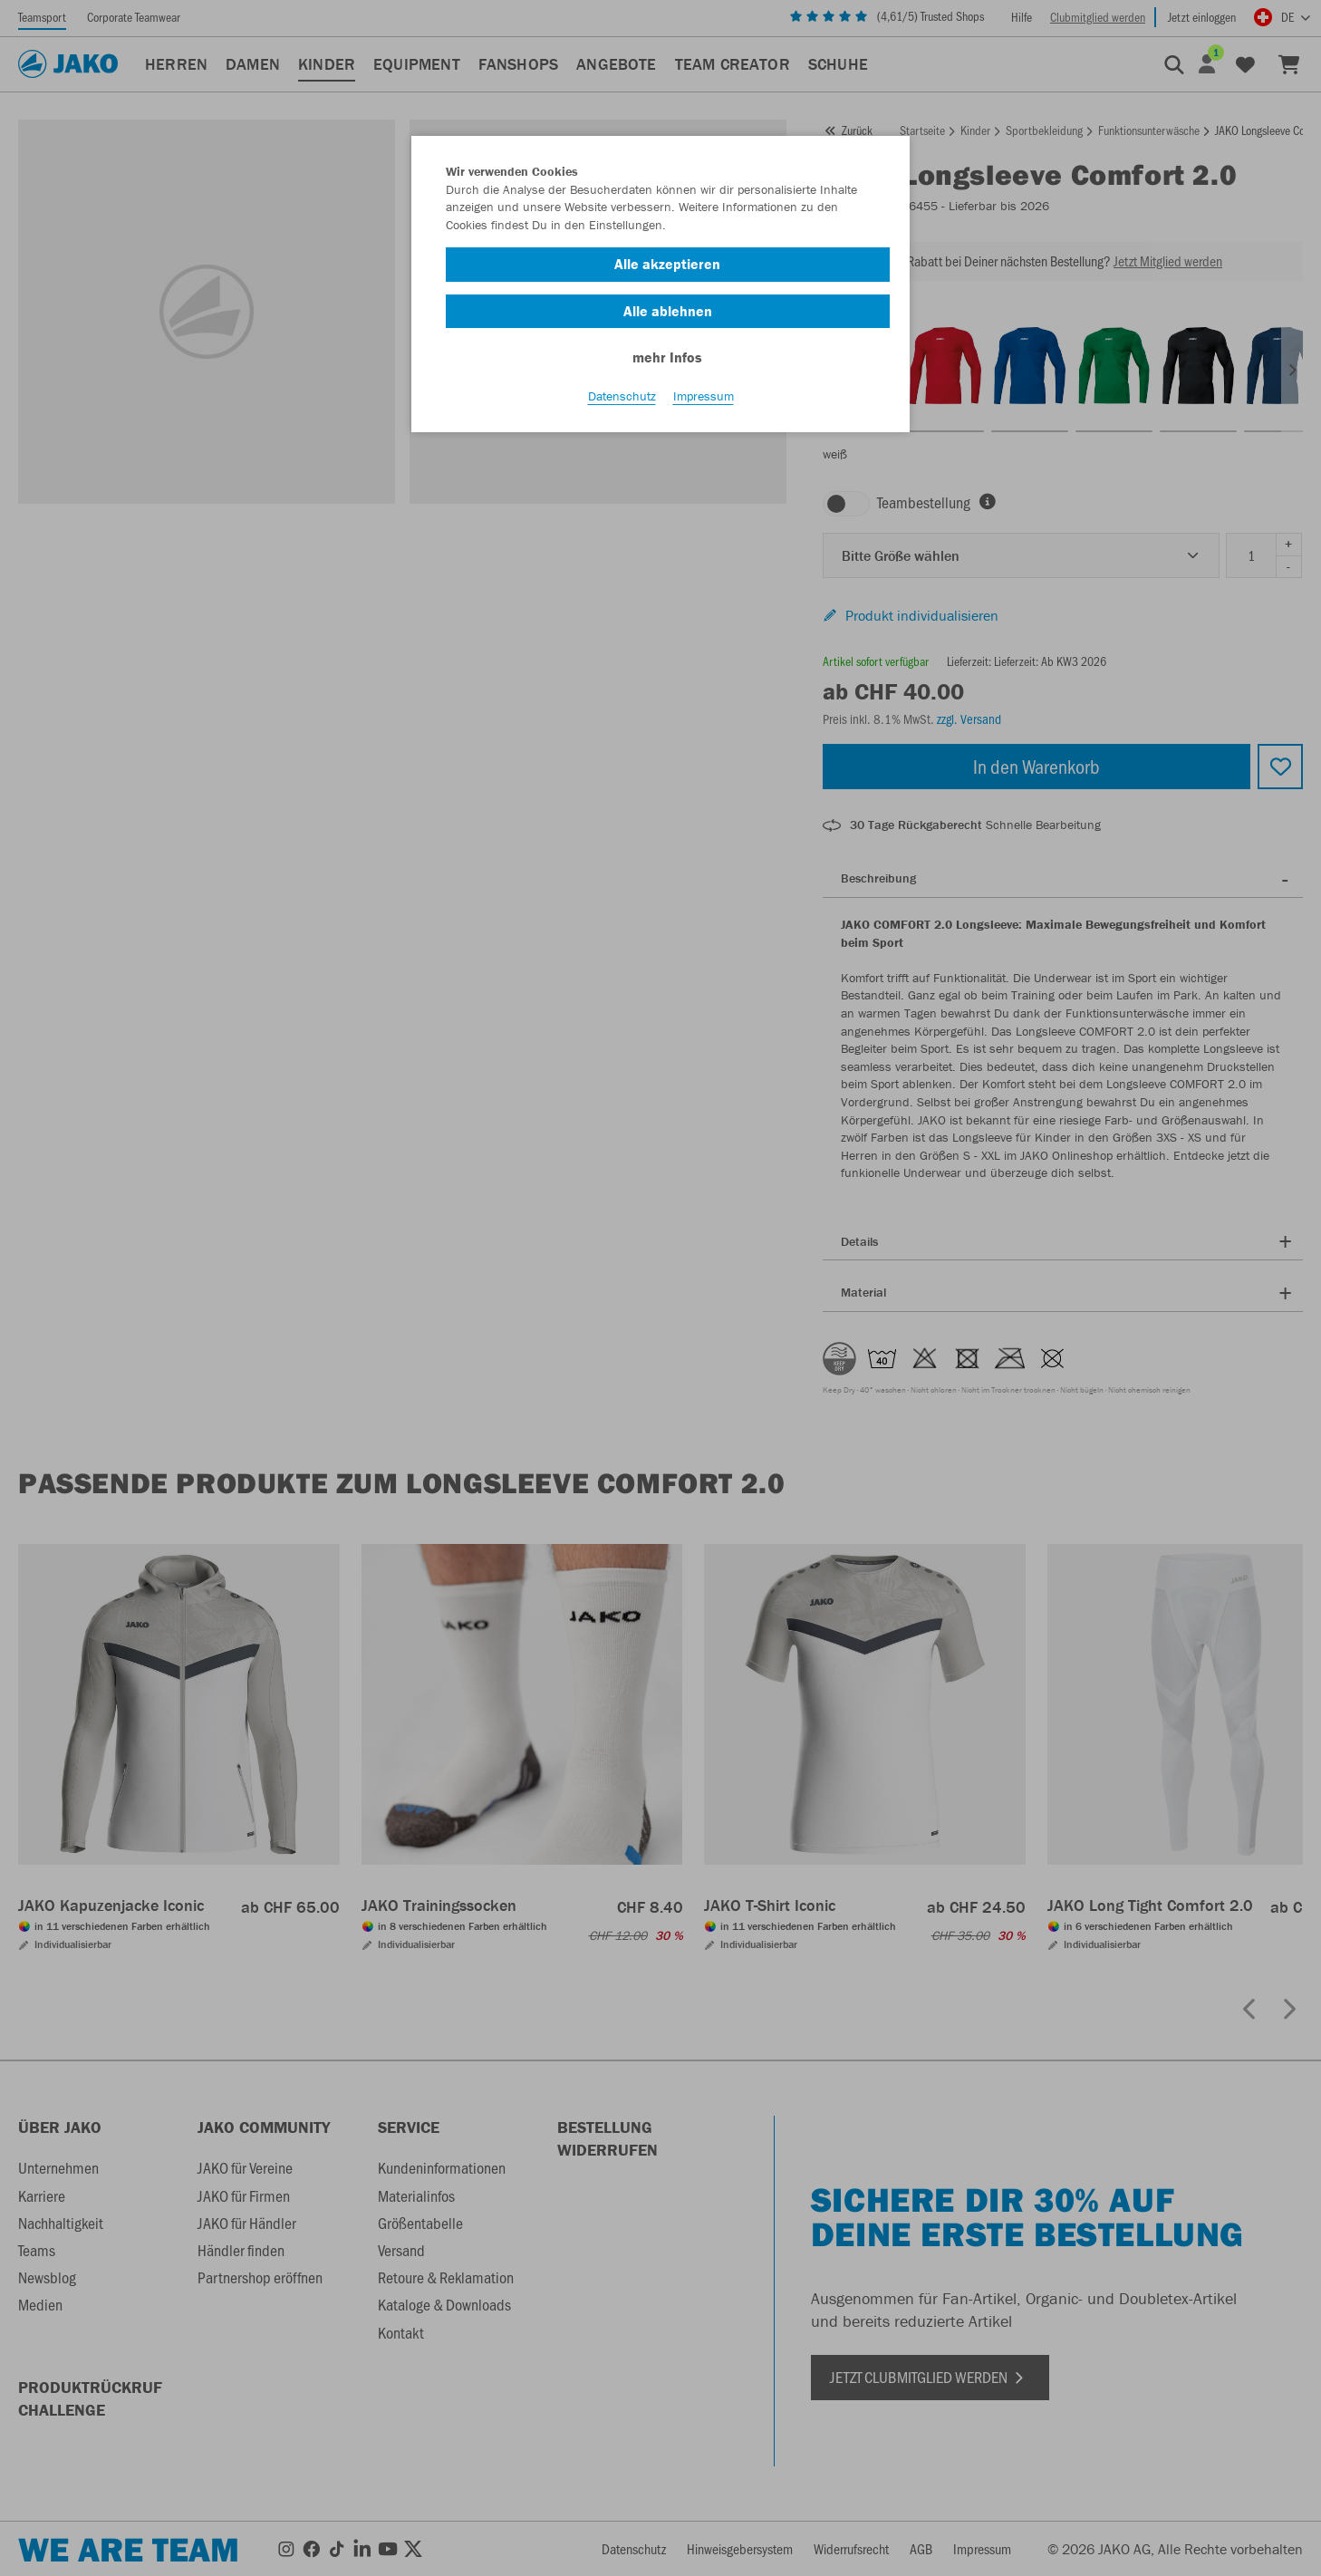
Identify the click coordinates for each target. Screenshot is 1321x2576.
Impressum (703, 399)
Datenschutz (622, 399)
